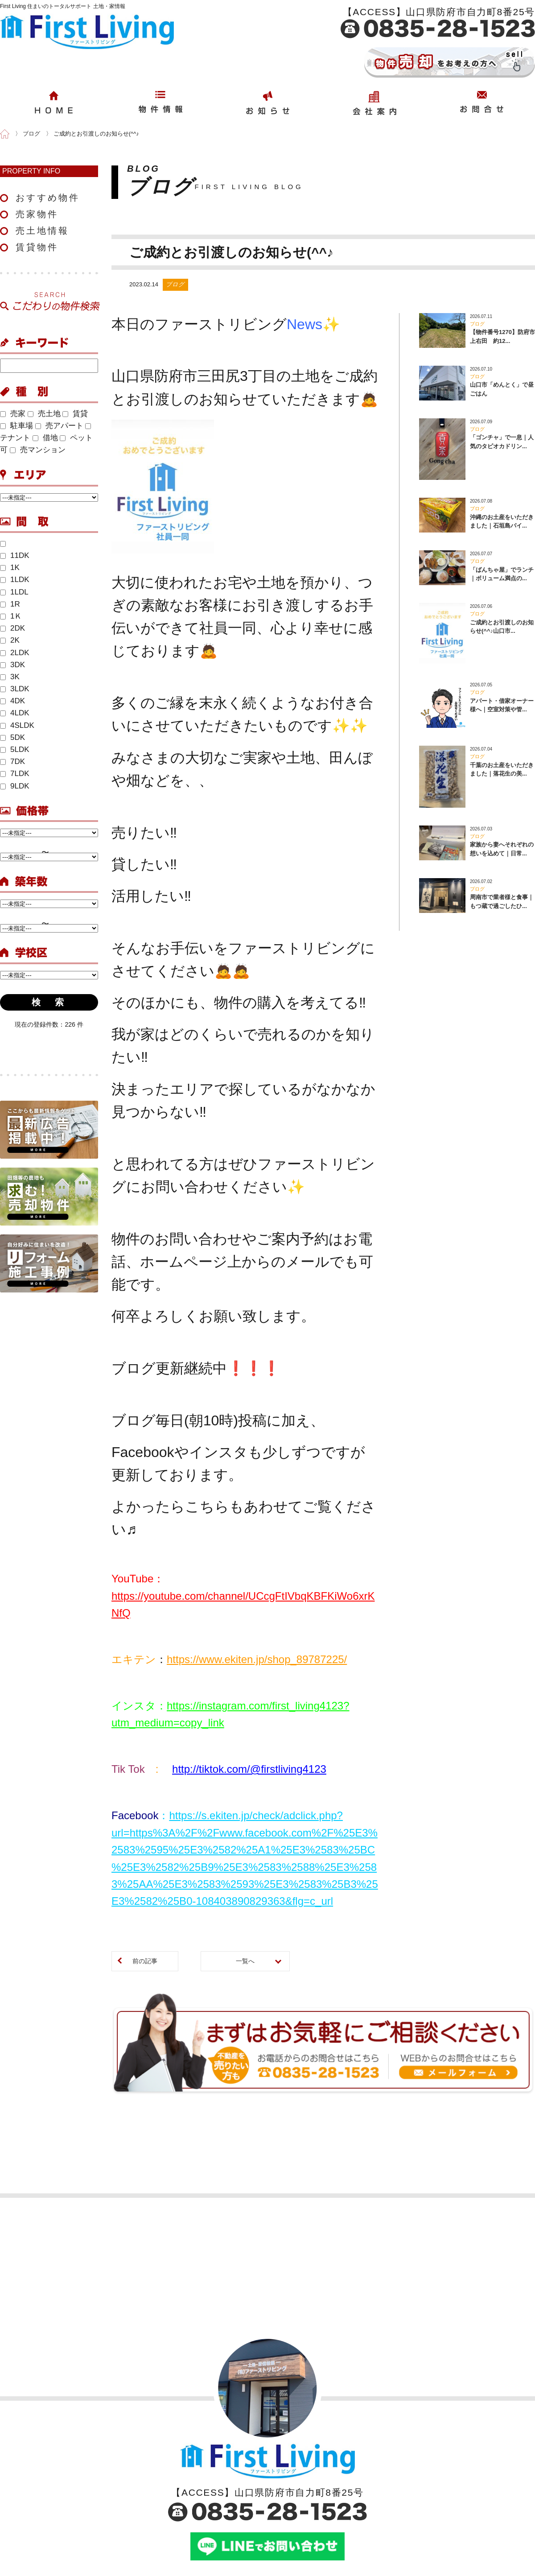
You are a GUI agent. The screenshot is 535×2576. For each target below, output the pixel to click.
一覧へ (245, 1829)
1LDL (14, 592)
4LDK (14, 713)
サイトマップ (460, 2506)
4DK (12, 701)
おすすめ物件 (48, 197)
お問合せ (357, 2477)
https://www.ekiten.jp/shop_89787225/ (257, 1528)
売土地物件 (149, 2506)
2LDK (14, 652)
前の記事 (144, 1829)
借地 (45, 437)
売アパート (59, 425)
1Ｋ (11, 616)
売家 (12, 413)
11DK (14, 555)
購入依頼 (357, 2491)
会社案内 (49, 2477)
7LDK (14, 773)
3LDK (14, 689)
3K (10, 677)
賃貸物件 (37, 247)
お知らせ (251, 2477)
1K (10, 567)
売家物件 (37, 214)
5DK (12, 737)
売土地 (44, 413)
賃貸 (75, 413)
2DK (12, 628)
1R (10, 604)
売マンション (38, 450)
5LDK (14, 749)
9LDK (14, 786)
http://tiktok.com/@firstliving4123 (249, 1638)
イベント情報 (257, 2506)
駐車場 (16, 425)
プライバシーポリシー (472, 2491)
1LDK (14, 579)
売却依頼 (357, 2506)
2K (10, 640)
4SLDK (17, 725)
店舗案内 (49, 2491)
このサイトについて (469, 2477)
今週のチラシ (257, 2520)
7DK (12, 761)
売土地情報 (42, 230)
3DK (12, 665)
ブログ (248, 2491)
